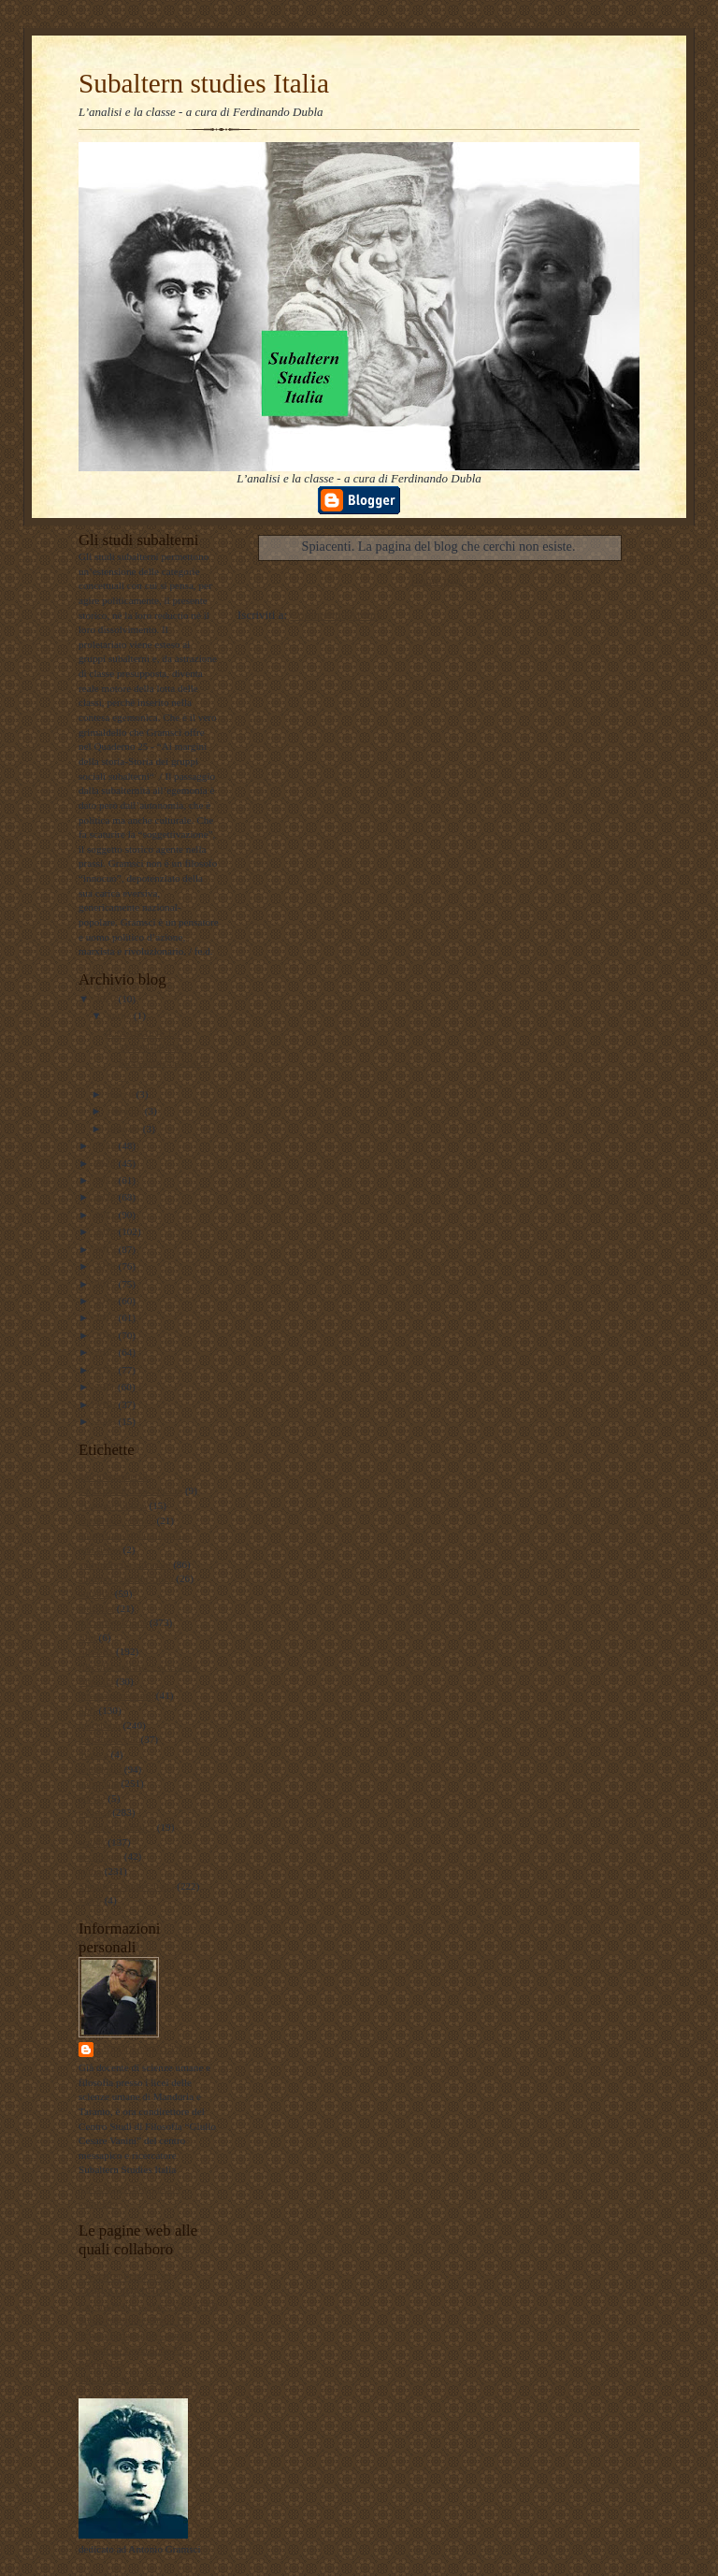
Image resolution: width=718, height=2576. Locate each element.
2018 (106, 1266)
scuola (92, 1842)
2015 (106, 1317)
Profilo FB (101, 2363)
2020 (106, 1231)
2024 (106, 1163)
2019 (106, 1249)
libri (87, 1710)
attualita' (96, 1608)
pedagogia (100, 1769)
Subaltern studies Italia (204, 83)
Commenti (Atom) (335, 615)
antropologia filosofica (126, 1578)
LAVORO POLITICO (125, 2276)
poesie (92, 1798)
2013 (106, 1352)
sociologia (100, 1856)
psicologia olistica (116, 1827)
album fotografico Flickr (130, 2378)
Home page (438, 580)
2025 (106, 1145)
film (87, 1637)
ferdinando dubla (152, 2049)
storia (90, 1871)
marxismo (100, 1725)
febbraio (126, 1110)
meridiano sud (108, 1739)
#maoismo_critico (116, 1520)
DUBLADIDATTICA (124, 2290)
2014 (106, 1335)
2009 (106, 1421)
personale (99, 1783)
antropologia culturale (124, 1564)
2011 (106, 1386)
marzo (122, 1094)
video (90, 1900)
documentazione (113, 1622)
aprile (121, 1015)
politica (94, 1812)
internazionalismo (116, 1695)
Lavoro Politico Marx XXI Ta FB (149, 2305)
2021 (106, 1214)
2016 (106, 1300)
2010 (106, 1404)
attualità (95, 1593)
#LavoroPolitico (113, 1505)
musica (93, 1754)
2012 (106, 1369)
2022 (106, 1196)
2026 (106, 998)
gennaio (125, 1128)
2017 (106, 1283)
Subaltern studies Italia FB (134, 2319)
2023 (106, 1180)
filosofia (96, 1651)
